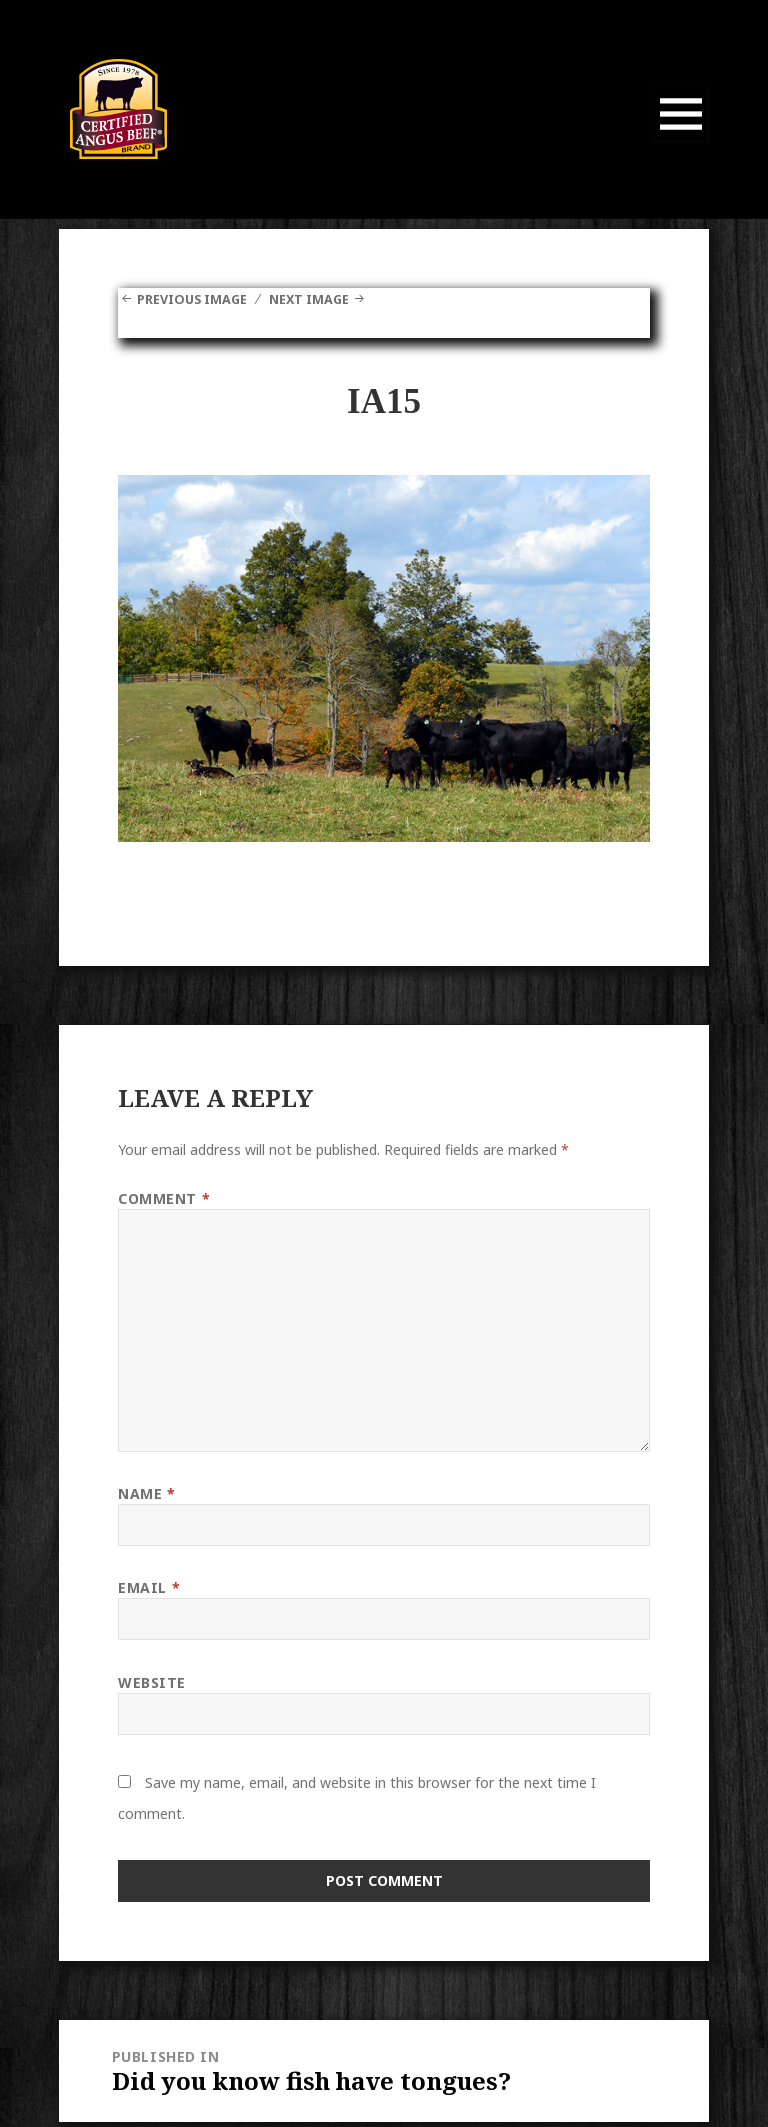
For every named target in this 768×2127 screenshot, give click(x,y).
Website (152, 1681)
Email (149, 1586)
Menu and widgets (681, 141)
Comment (164, 1197)
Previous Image (198, 298)
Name (146, 1492)
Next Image (327, 298)
